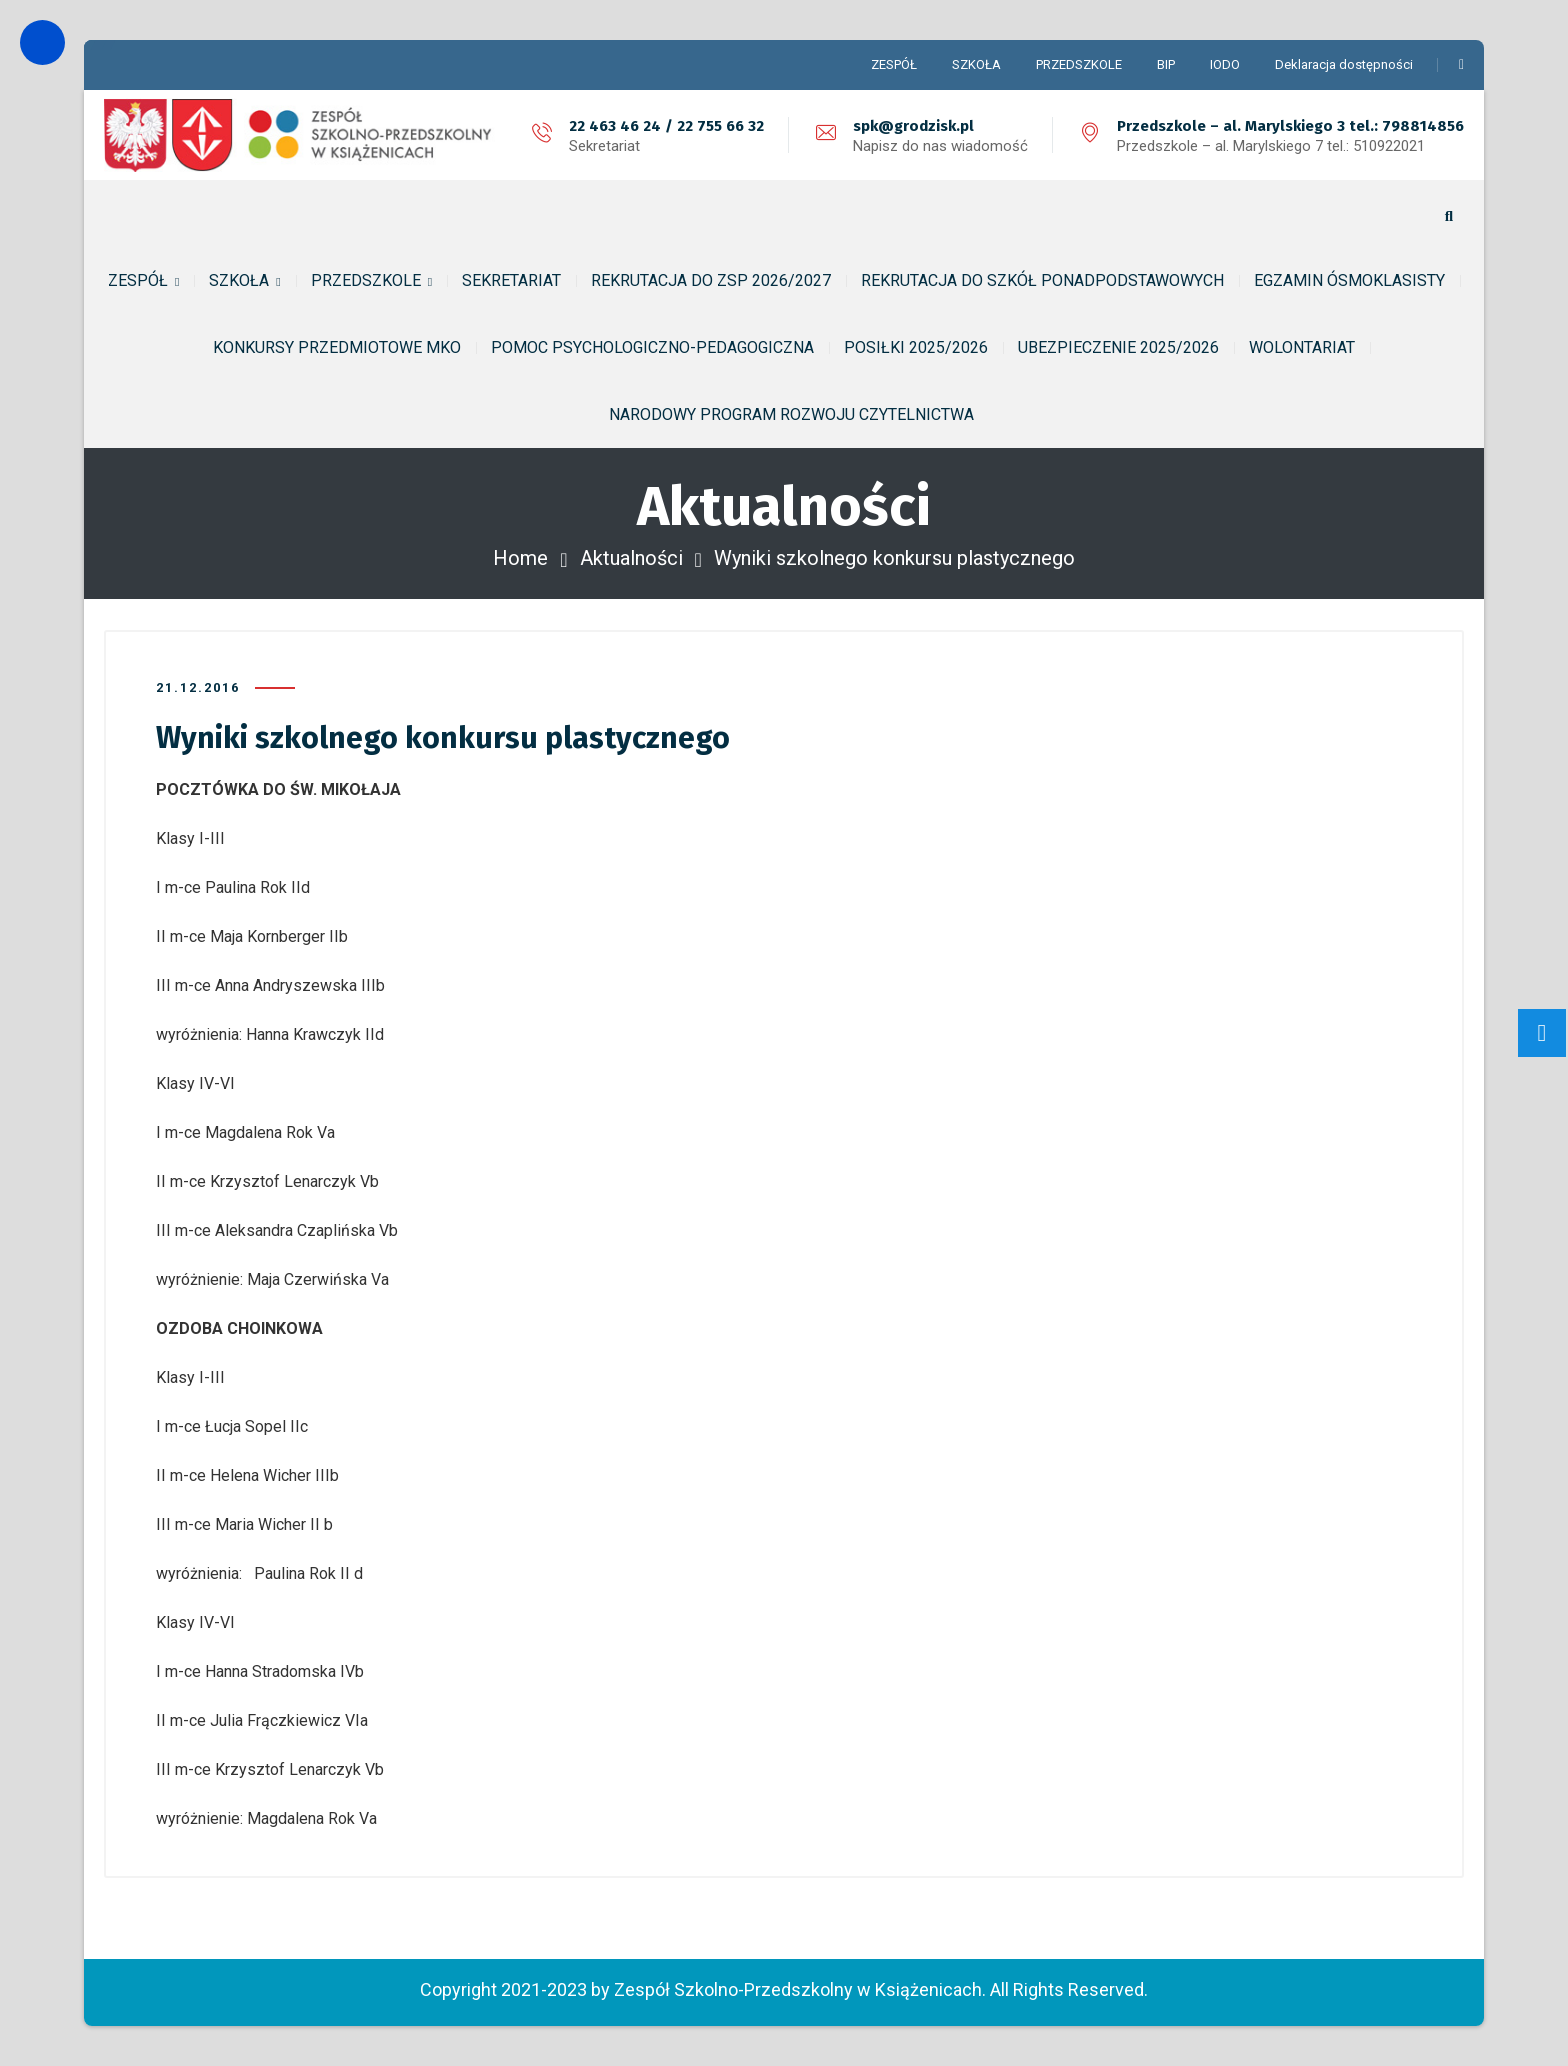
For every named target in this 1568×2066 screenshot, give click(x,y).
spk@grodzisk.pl (913, 126)
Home (520, 558)
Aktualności (631, 558)
